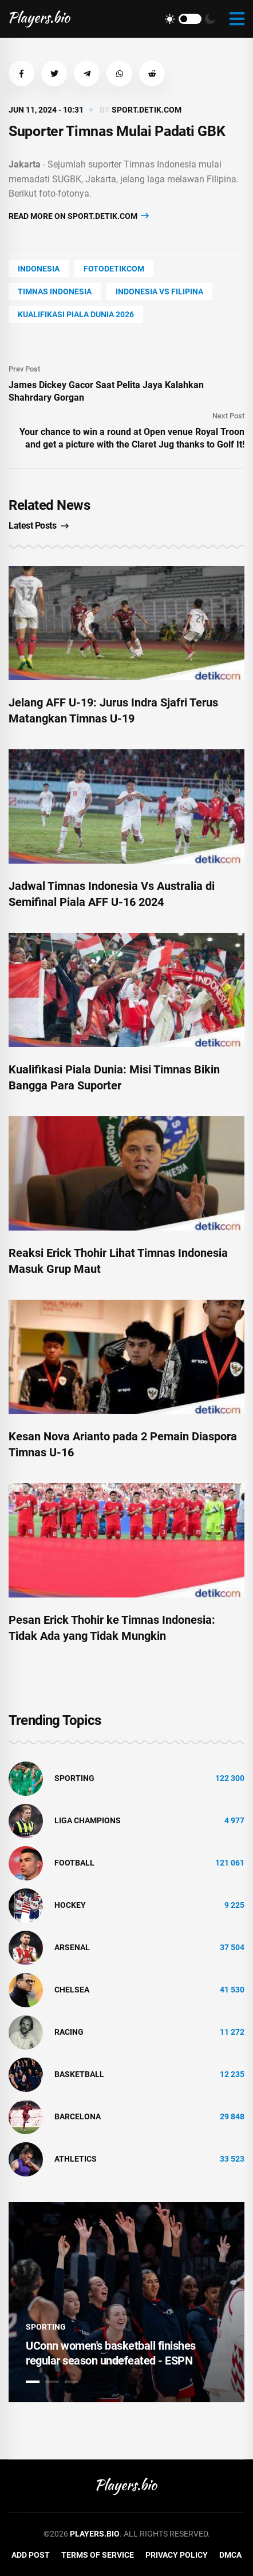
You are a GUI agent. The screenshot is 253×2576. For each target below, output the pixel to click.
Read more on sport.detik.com (79, 216)
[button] (21, 73)
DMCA (230, 2554)
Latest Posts (39, 525)
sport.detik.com (146, 109)
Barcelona (77, 2116)
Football (74, 1862)
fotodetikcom (114, 268)
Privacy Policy (176, 2554)
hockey (70, 1905)
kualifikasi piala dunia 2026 (76, 314)
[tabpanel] (126, 2302)
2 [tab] (52, 2382)
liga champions (87, 1820)
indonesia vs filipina (159, 291)
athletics (75, 2158)
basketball (79, 2074)
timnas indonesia (55, 291)
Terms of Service (97, 2554)
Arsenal (72, 1947)
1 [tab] (32, 2382)
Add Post (30, 2554)
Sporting (74, 1778)
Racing (69, 2031)
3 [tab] (71, 2382)
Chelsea (71, 1989)
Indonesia (39, 268)
